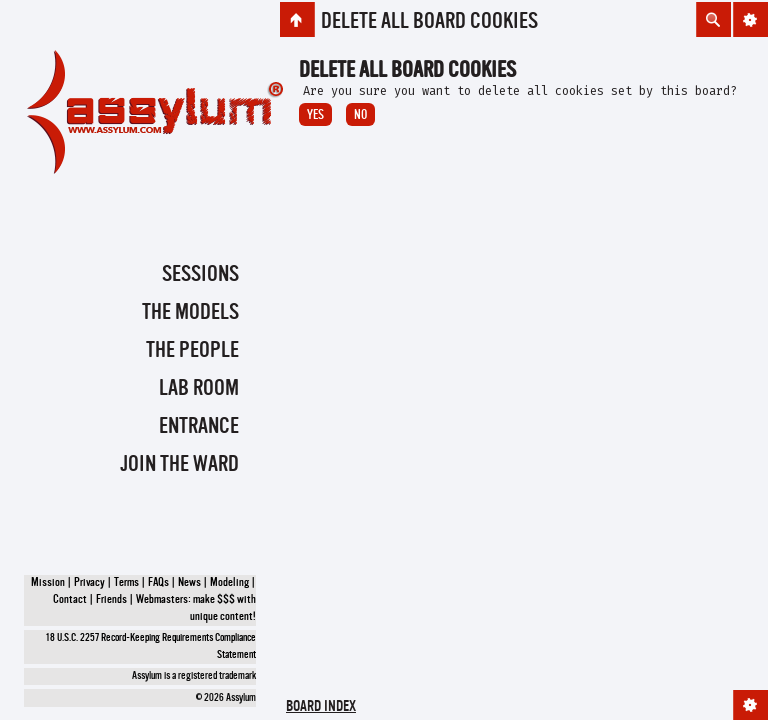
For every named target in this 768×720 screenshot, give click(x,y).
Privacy (89, 583)
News (189, 583)
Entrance (199, 427)
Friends (111, 600)
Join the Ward (179, 465)
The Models (190, 313)
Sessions (200, 275)
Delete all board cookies (429, 22)
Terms (126, 583)
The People (192, 351)
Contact (70, 600)
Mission (48, 583)
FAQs (158, 583)
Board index (321, 707)
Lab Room (199, 389)
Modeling (229, 583)
